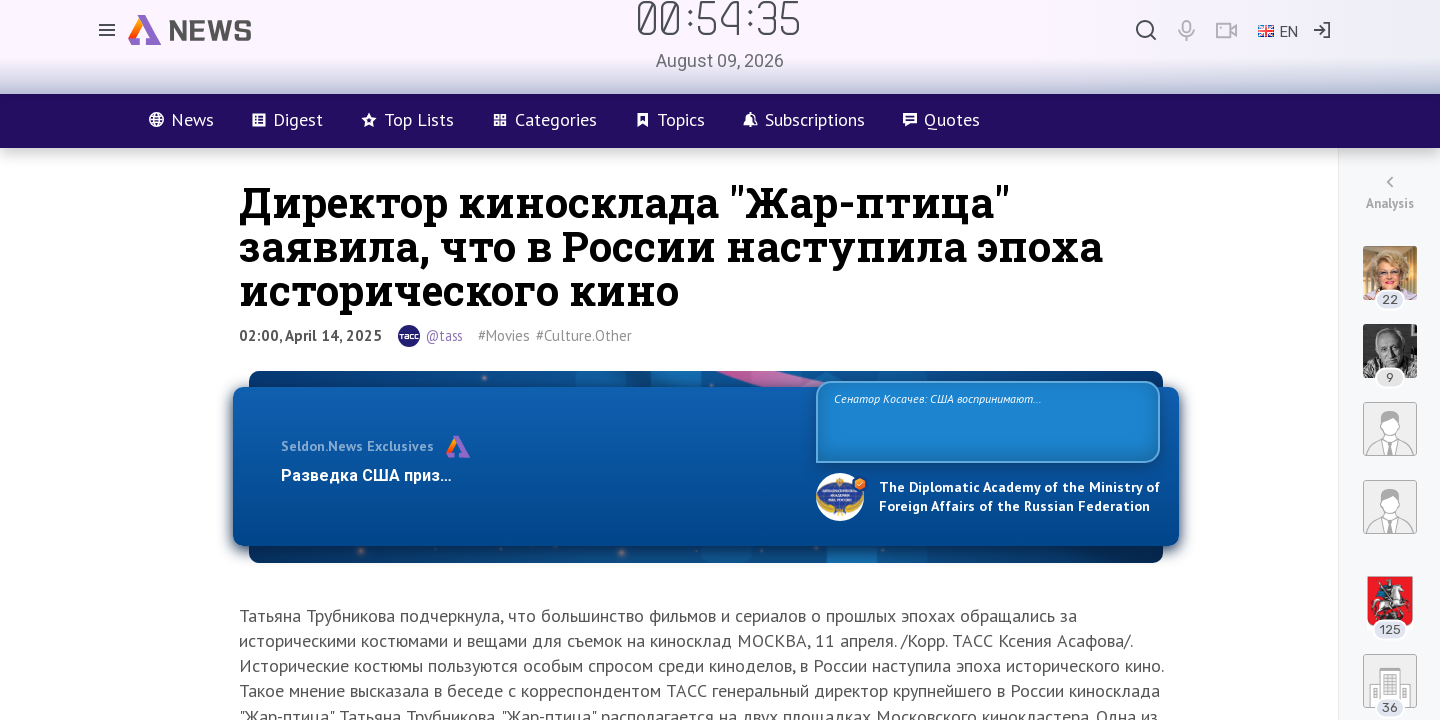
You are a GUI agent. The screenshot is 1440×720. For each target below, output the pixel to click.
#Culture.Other (584, 335)
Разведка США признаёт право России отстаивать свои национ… (538, 475)
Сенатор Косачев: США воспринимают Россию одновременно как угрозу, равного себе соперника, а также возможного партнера (985, 420)
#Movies (504, 335)
